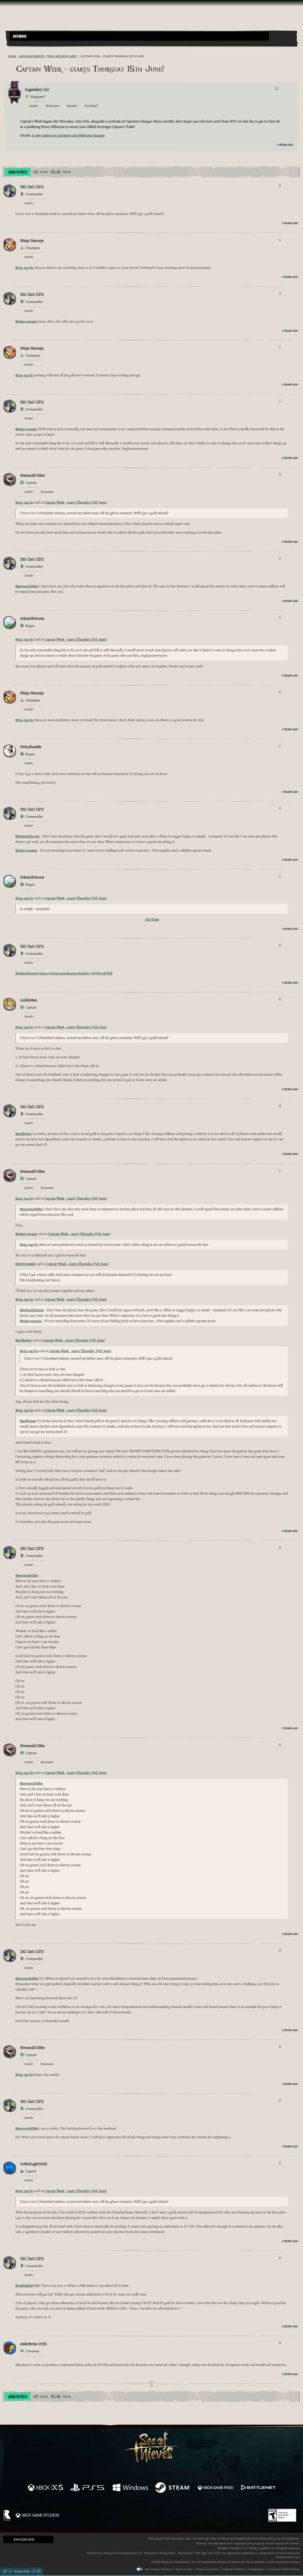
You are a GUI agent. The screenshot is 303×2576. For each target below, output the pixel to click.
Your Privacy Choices (158, 2569)
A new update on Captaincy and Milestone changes (68, 135)
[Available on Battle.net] (258, 2488)
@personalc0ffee (26, 586)
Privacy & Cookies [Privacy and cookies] (207, 2569)
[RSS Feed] (5, 56)
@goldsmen (23, 1134)
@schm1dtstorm (26, 973)
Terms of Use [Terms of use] (183, 2569)
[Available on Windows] (130, 2488)
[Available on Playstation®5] (88, 2488)
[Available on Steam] (173, 2488)
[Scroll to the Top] (4, 2571)
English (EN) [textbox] (24, 2539)
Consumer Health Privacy (283, 2569)
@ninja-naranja (26, 321)
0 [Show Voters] (280, 186)
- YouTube (151, 919)
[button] (139, 36)
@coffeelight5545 (27, 2285)
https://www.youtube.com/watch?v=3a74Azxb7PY (76, 973)
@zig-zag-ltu (24, 267)
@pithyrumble (25, 1264)
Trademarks (256, 2569)
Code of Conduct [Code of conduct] (233, 2569)
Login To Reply (17, 172)
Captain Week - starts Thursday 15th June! (75, 502)
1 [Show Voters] (280, 239)
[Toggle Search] (21, 43)
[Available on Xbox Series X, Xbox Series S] (45, 2488)
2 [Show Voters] (280, 293)
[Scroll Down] (33, 2571)
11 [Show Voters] (277, 88)
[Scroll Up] (10, 2571)
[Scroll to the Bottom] (38, 2571)
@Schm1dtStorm (27, 836)
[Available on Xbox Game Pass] (215, 2488)
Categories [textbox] (20, 36)
